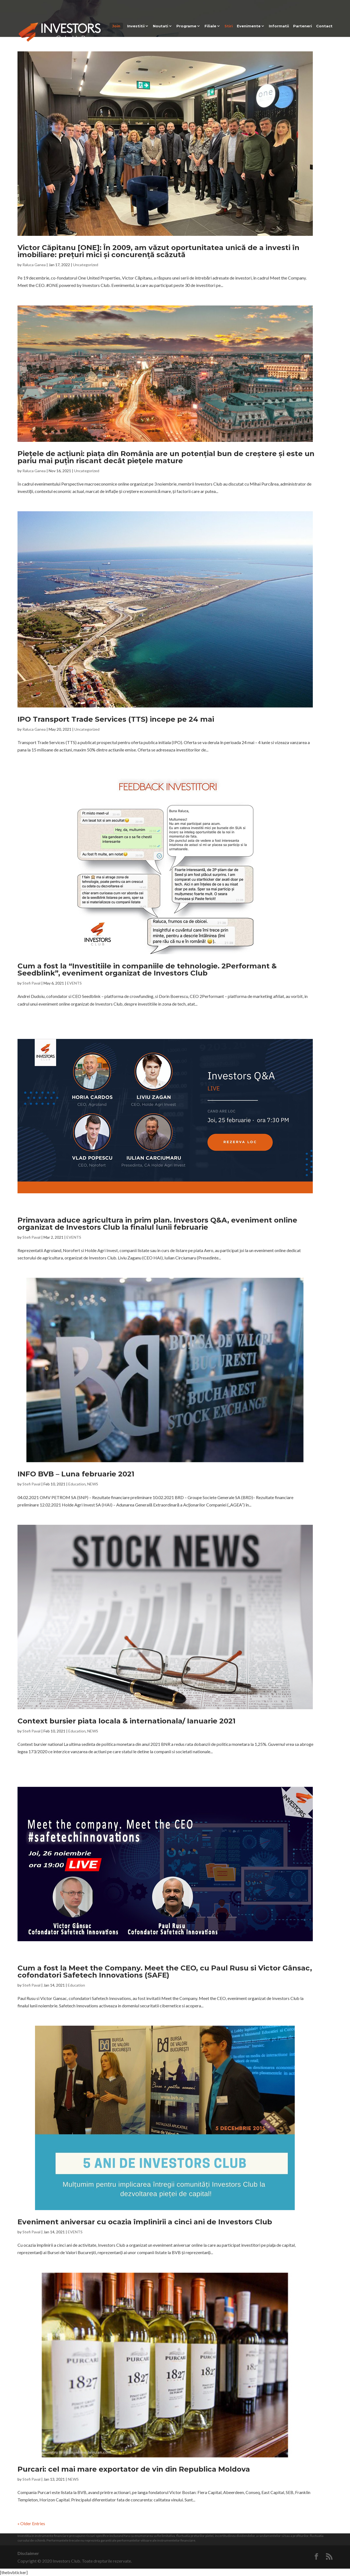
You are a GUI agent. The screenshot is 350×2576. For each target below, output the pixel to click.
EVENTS (74, 983)
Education (77, 1484)
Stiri (228, 26)
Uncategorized (85, 264)
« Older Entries (31, 2523)
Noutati (160, 26)
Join (116, 26)
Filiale (210, 26)
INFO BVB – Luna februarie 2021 (76, 1474)
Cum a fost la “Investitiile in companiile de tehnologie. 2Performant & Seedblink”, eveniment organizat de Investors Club (147, 969)
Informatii (279, 26)
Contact (324, 26)
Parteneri (302, 26)
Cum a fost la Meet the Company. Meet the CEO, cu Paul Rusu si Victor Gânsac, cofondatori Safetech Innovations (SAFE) (165, 1971)
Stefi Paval (31, 983)
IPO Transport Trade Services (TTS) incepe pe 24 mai (116, 719)
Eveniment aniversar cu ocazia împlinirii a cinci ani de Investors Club (145, 2221)
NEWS (92, 1484)
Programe (186, 26)
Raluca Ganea (34, 264)
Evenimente (249, 26)
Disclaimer (28, 2553)
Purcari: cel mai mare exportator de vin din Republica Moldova (134, 2469)
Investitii (136, 26)
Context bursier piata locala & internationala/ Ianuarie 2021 (126, 1721)
